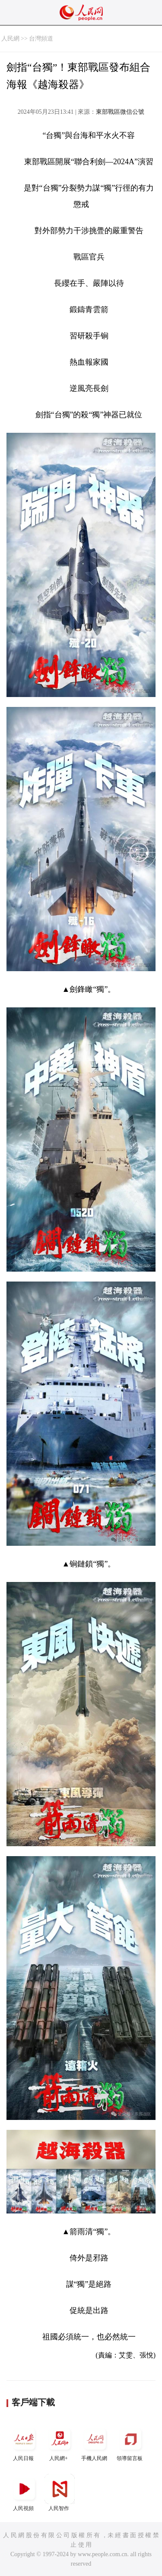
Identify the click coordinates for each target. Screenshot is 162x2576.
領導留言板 (130, 2442)
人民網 (10, 38)
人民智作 (59, 2492)
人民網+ (59, 2442)
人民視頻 (24, 2492)
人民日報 (24, 2442)
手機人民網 (95, 2442)
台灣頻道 (41, 38)
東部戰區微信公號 (120, 112)
